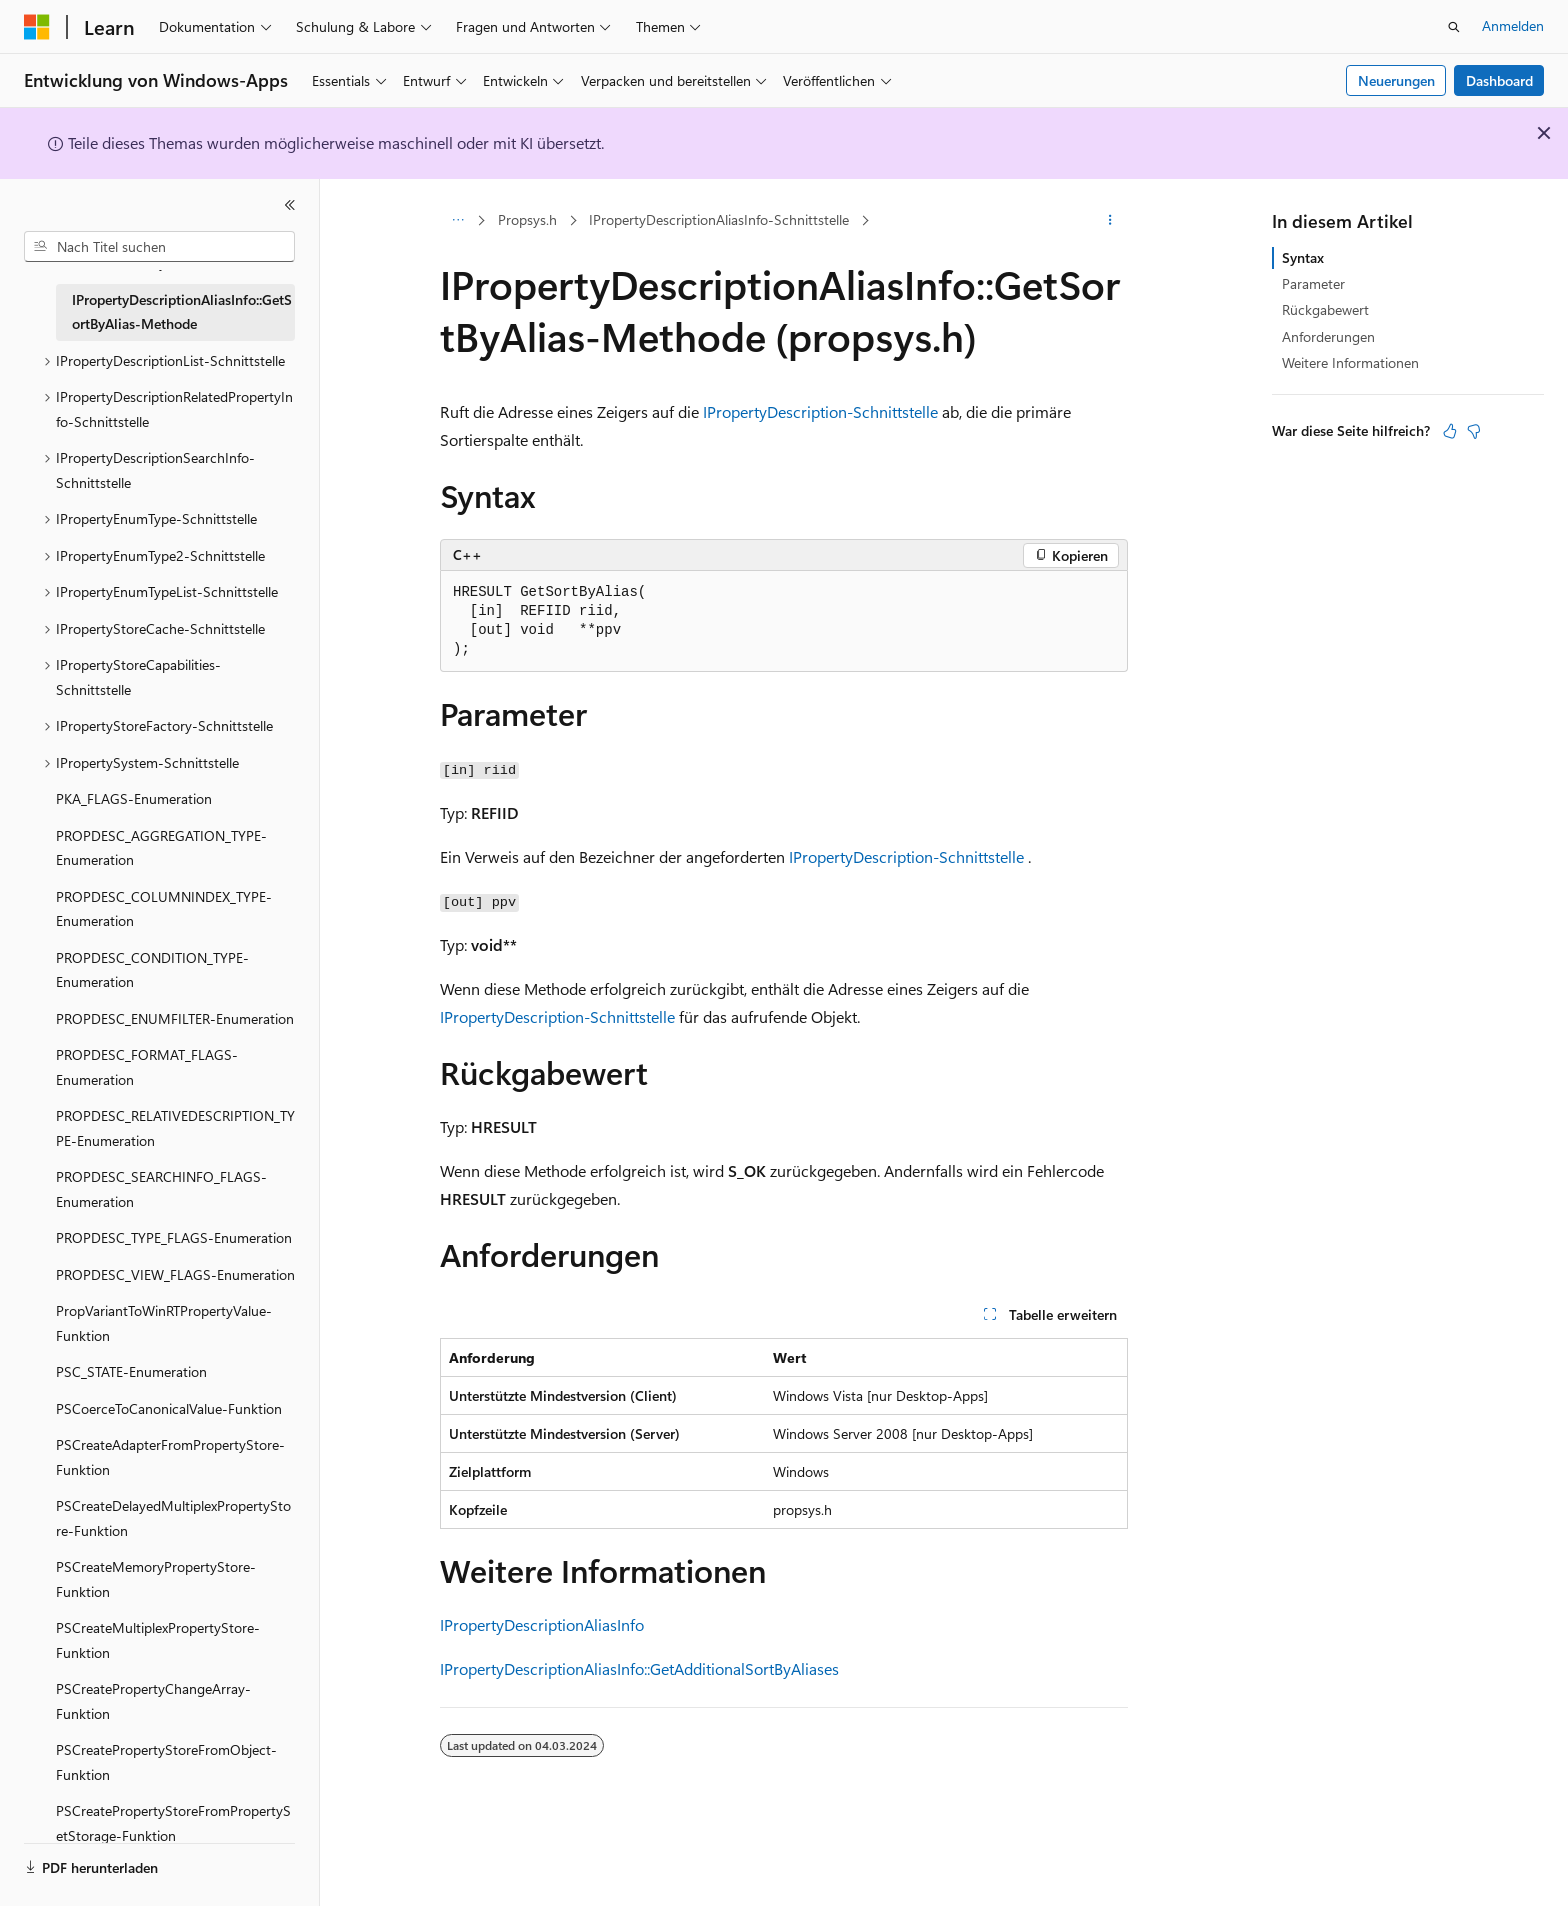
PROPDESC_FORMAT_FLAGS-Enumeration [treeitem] (147, 1067)
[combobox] (159, 247)
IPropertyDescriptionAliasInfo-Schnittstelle (719, 219)
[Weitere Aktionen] (1110, 221)
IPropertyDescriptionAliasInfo (542, 1624)
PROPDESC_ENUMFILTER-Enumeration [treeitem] (175, 1018)
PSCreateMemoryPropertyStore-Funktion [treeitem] (156, 1579)
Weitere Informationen (1350, 362)
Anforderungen (1328, 336)
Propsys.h (527, 219)
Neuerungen (1396, 80)
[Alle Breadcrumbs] (457, 221)
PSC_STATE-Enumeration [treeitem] (131, 1371)
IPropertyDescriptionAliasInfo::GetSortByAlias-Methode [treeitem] (182, 312)
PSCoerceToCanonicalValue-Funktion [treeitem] (169, 1408)
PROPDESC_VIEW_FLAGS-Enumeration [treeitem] (175, 1274)
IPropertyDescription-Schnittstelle (820, 411)
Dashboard (1499, 80)
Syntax (1303, 257)
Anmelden (1513, 25)
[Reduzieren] (290, 205)
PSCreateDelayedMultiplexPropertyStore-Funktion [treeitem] (173, 1518)
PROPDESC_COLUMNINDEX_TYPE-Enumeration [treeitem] (164, 909)
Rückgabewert (1325, 309)
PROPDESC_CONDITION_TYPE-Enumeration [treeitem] (152, 970)
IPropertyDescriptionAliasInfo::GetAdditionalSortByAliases (639, 1668)
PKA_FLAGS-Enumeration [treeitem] (134, 798)
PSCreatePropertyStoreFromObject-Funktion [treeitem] (166, 1762)
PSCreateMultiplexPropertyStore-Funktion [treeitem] (158, 1640)
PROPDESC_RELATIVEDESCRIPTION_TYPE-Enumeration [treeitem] (175, 1128)
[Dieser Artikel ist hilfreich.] (1450, 431)
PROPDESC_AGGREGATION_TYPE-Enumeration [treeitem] (161, 848)
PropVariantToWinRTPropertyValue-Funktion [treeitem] (164, 1323)
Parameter (1313, 283)
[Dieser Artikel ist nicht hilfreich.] (1474, 431)
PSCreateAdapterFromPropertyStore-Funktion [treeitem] (170, 1457)
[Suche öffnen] (1454, 27)
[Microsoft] (37, 27)
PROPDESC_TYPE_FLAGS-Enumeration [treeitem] (174, 1237)
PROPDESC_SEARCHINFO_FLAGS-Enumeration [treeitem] (161, 1189)
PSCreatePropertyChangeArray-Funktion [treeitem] (153, 1701)
